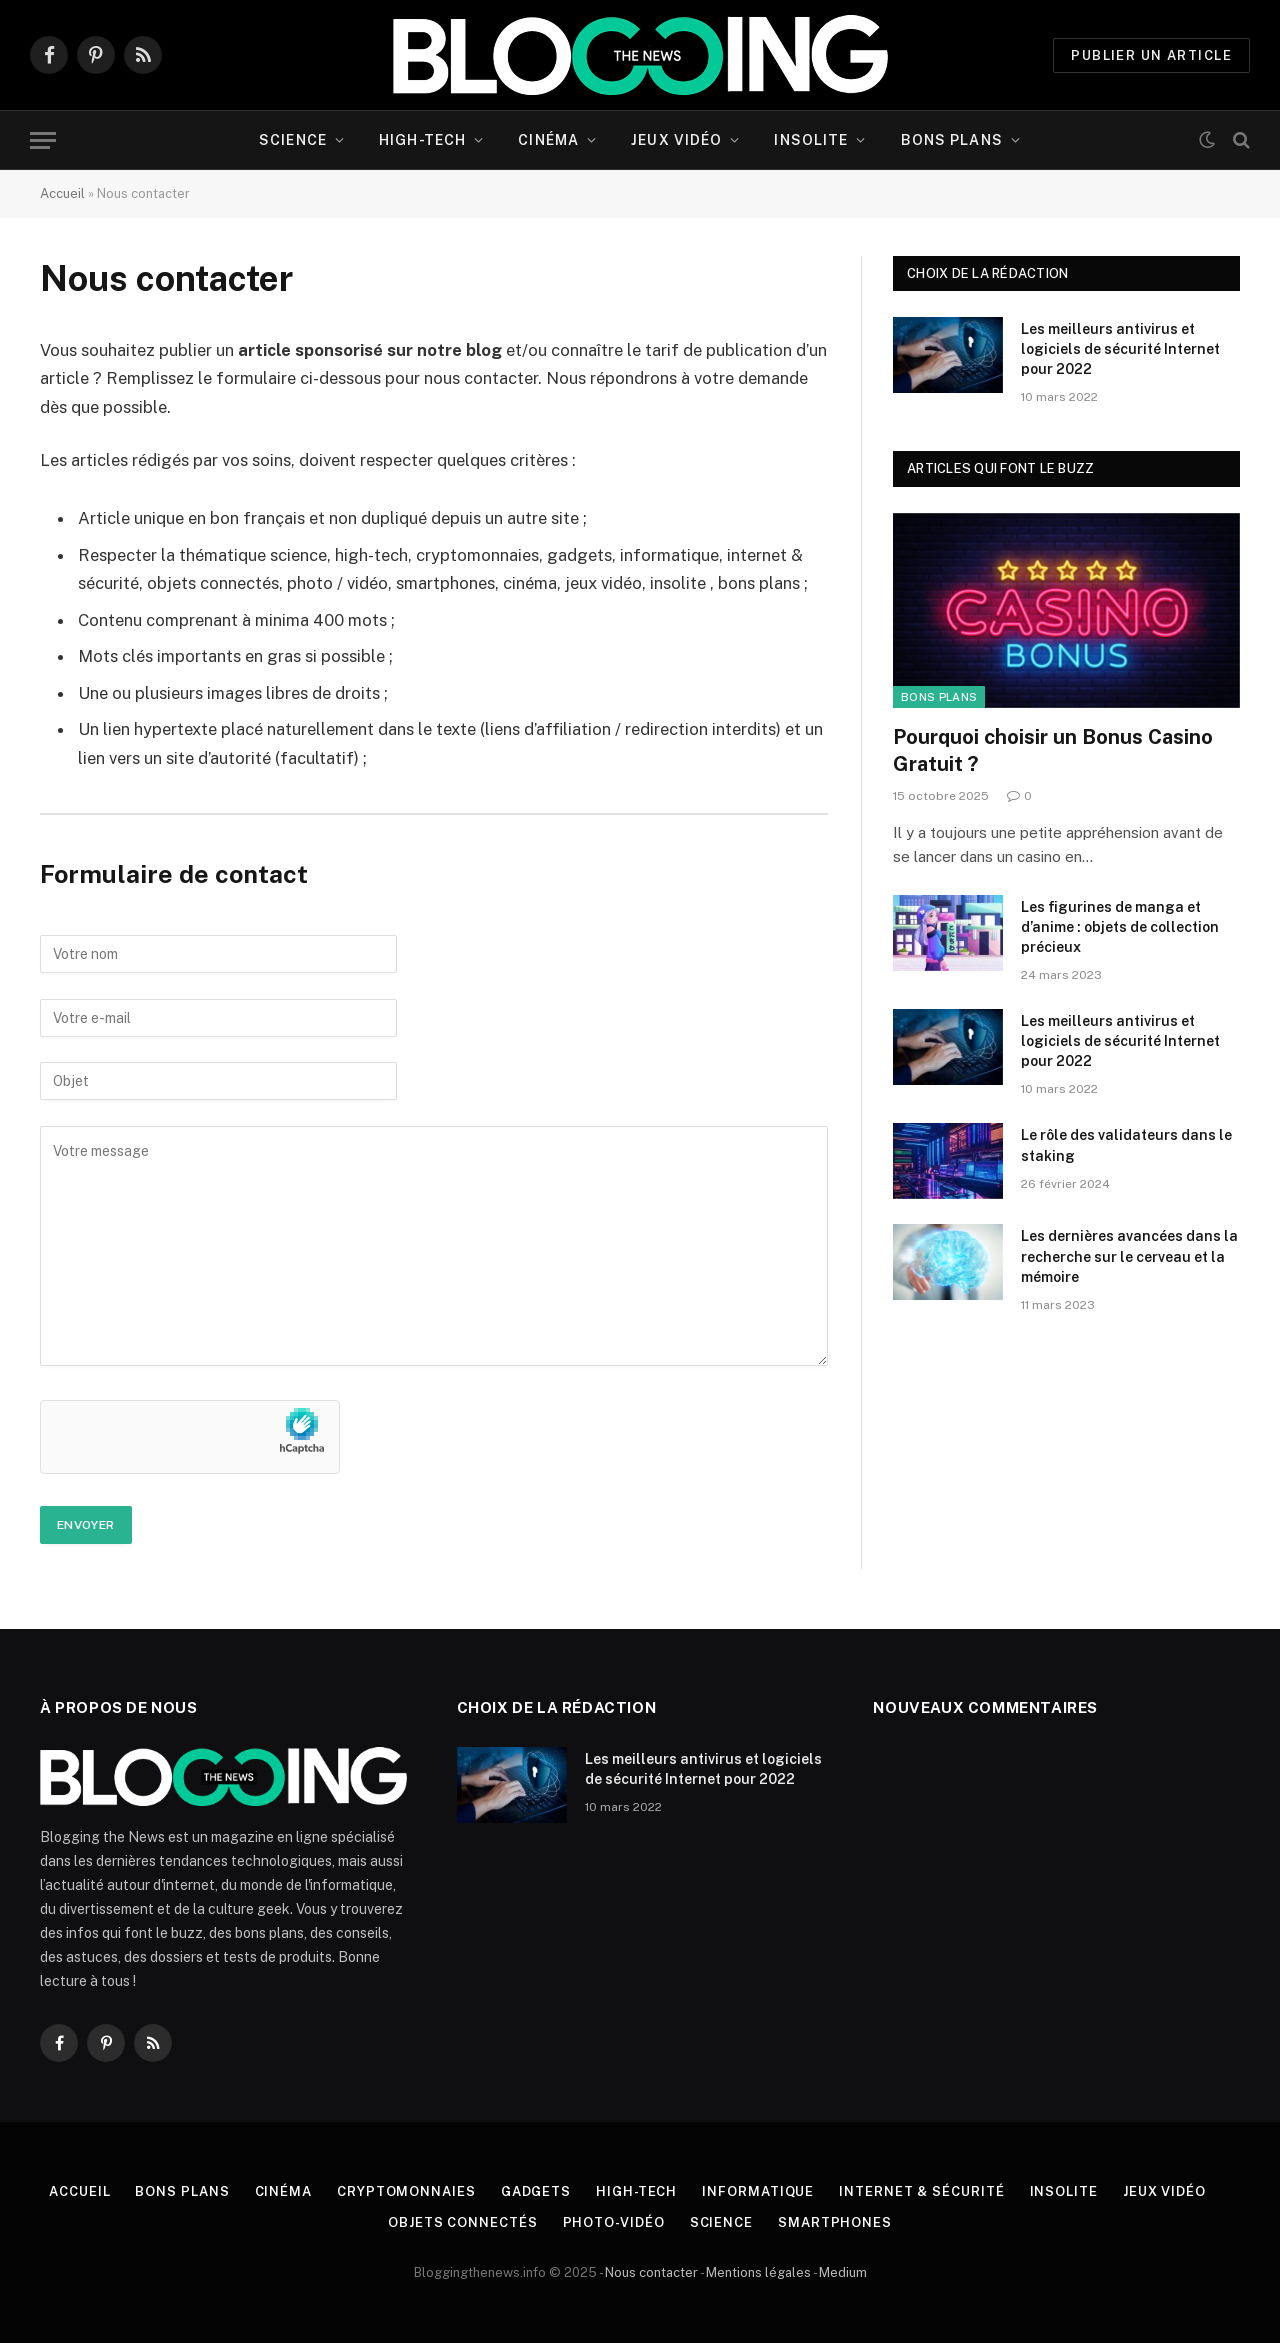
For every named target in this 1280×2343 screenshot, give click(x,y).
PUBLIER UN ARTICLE (1151, 55)
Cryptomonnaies (406, 2191)
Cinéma (548, 140)
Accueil (62, 193)
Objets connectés (463, 2222)
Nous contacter (651, 2272)
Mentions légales (758, 2272)
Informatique (758, 2191)
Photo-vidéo (614, 2222)
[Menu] (43, 140)
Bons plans (952, 140)
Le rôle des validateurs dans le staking (1126, 1145)
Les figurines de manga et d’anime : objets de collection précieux (1120, 927)
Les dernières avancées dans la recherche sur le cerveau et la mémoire (1129, 1256)
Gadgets (536, 2191)
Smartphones (835, 2222)
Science (293, 140)
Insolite (811, 140)
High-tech (422, 140)
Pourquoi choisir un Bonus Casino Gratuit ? (1053, 750)
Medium (843, 2272)
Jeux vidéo (676, 140)
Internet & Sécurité (921, 2191)
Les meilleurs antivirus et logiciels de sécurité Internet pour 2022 (1120, 349)
